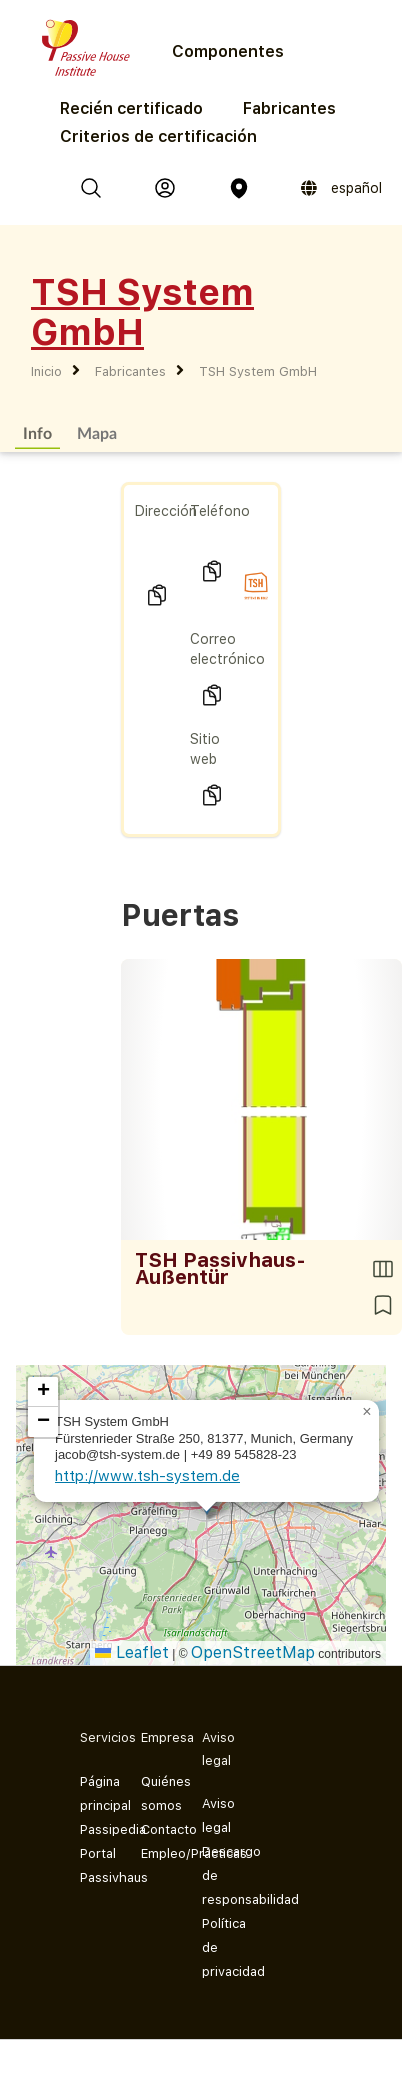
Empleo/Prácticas (155, 1853)
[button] (367, 1412)
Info (37, 432)
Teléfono (220, 511)
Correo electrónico (227, 649)
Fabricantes (289, 108)
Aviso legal (216, 1815)
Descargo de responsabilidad (216, 1875)
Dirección (166, 511)
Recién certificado (131, 108)
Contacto (155, 1829)
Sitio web (205, 749)
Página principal (94, 1793)
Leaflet (132, 1652)
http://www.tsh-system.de (147, 1476)
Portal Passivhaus (94, 1865)
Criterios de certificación (158, 136)
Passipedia (94, 1829)
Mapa (97, 432)
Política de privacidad (216, 1947)
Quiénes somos (155, 1793)
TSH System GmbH (258, 371)
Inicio (46, 371)
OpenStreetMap (253, 1652)
